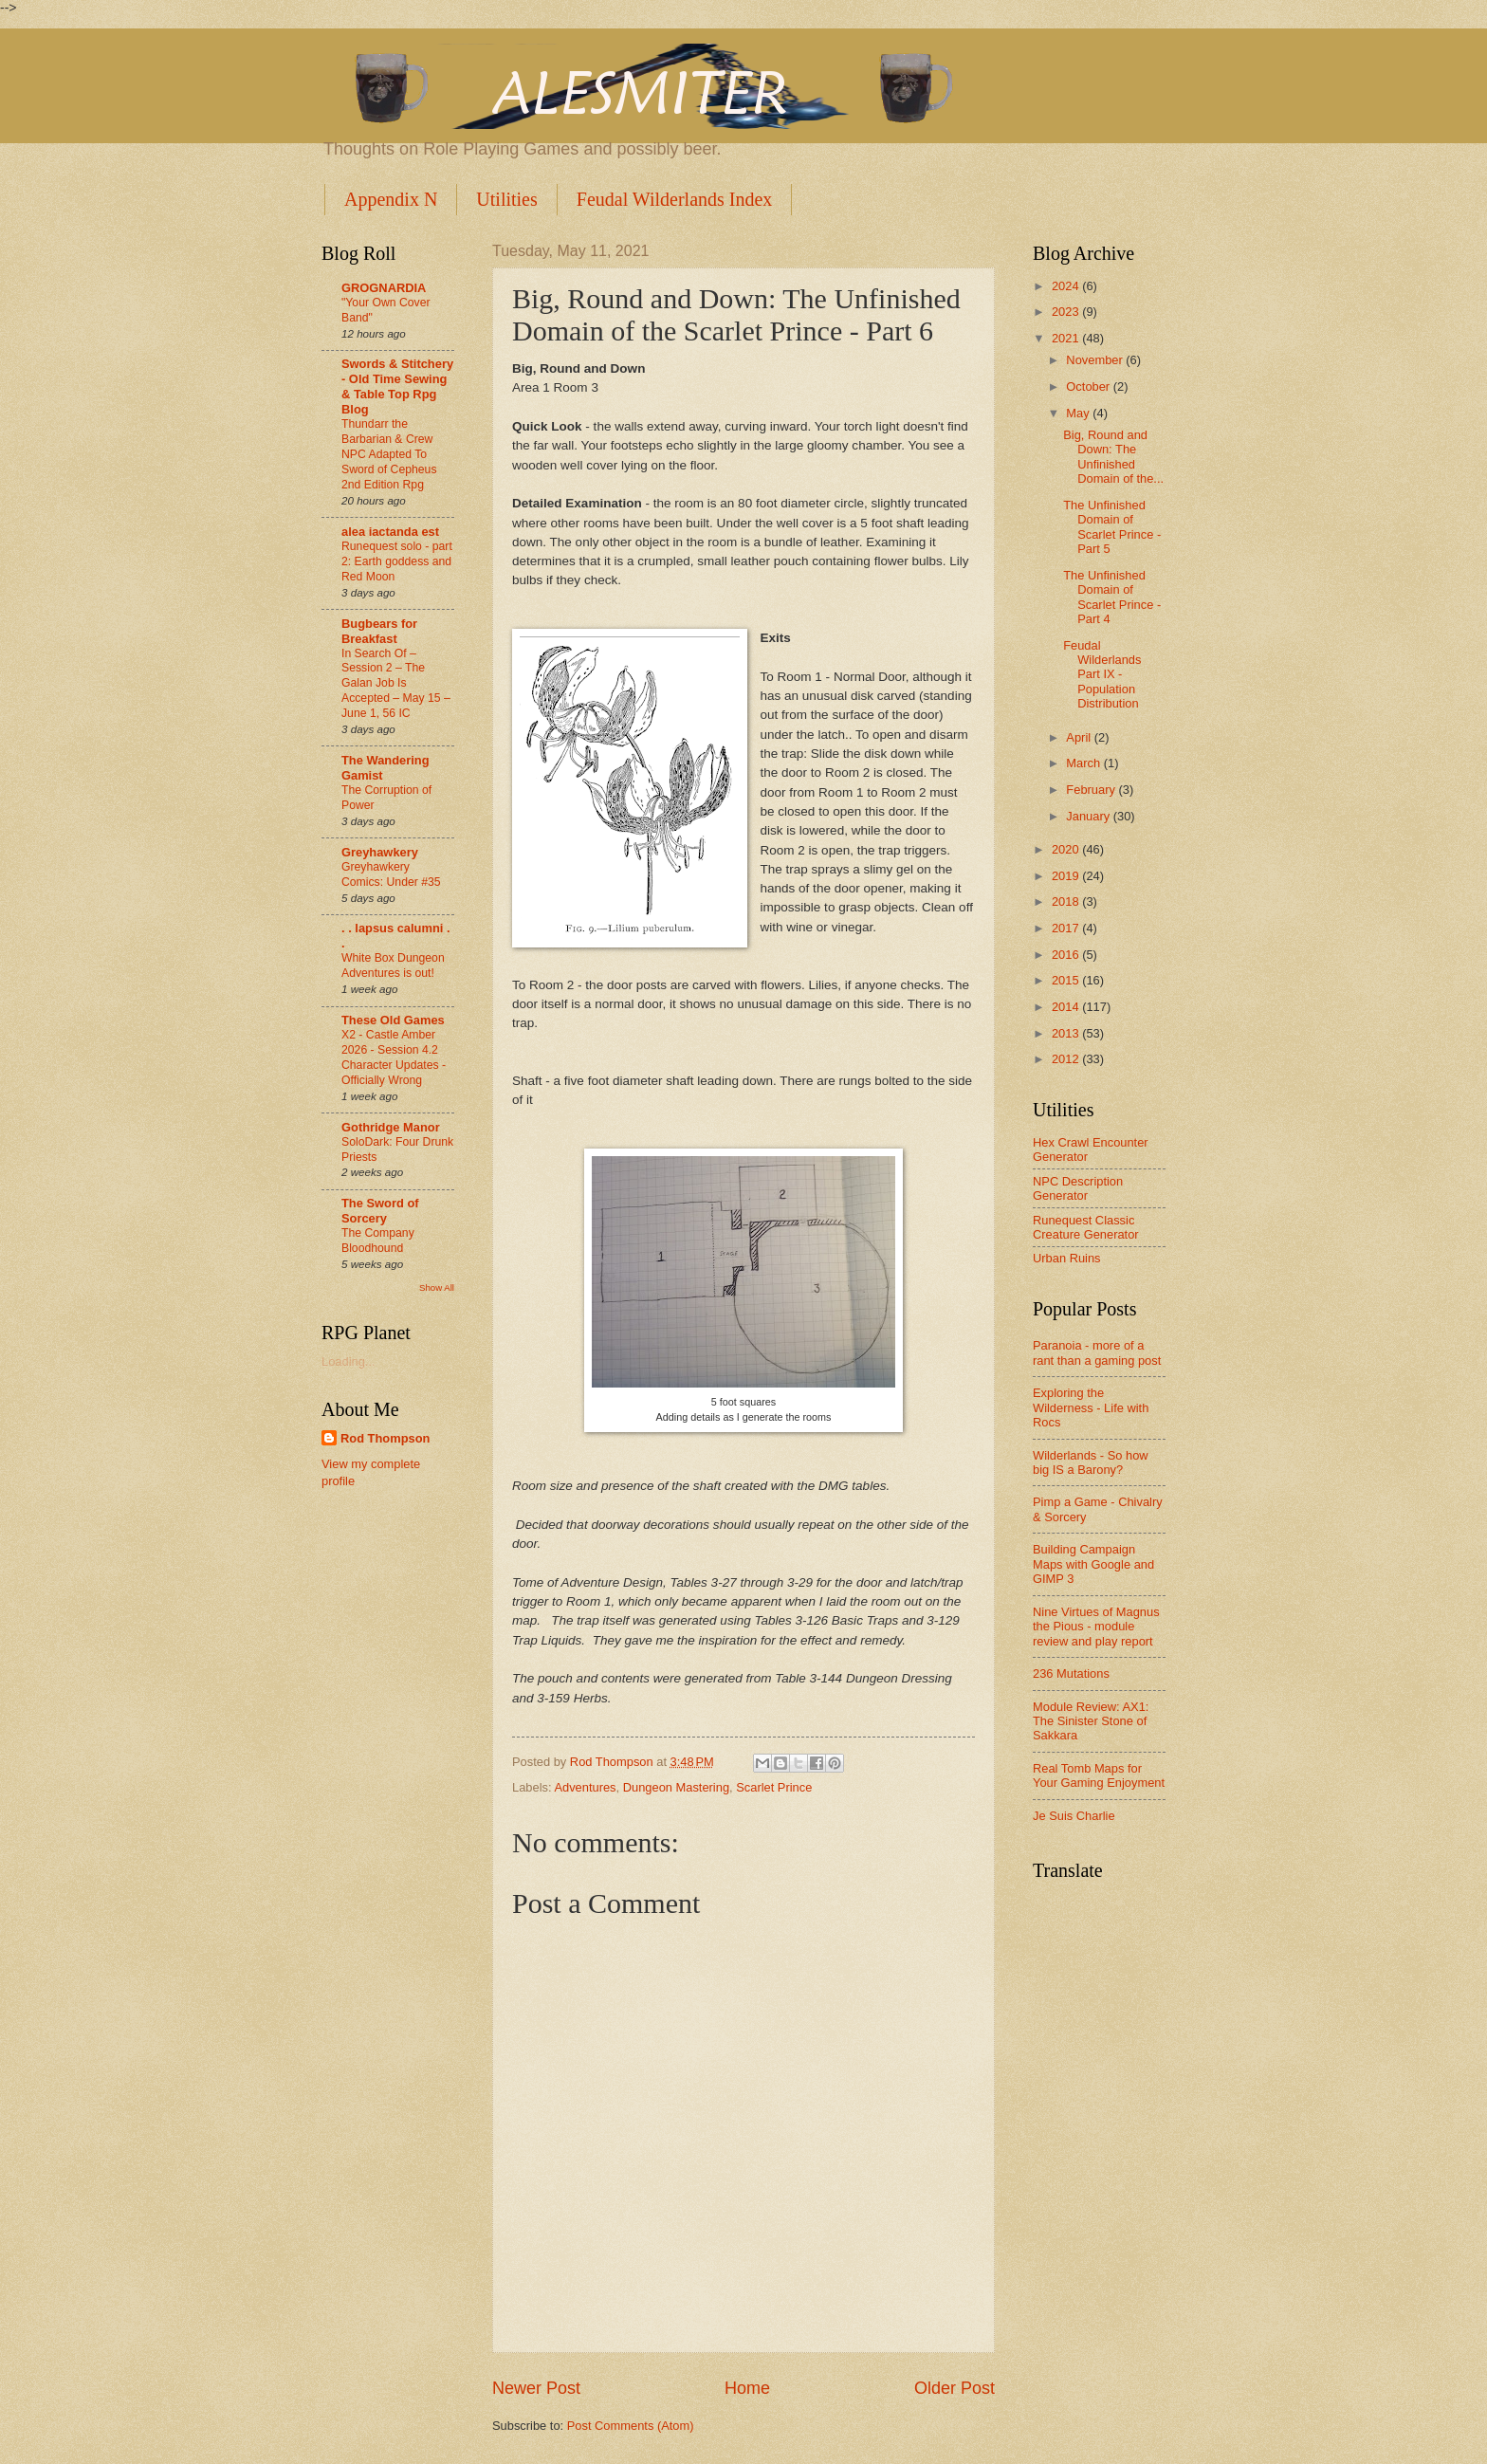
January (1089, 816)
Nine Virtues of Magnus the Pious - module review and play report (1096, 1626)
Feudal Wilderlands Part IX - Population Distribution (1102, 674)
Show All (436, 1287)
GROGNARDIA (383, 288)
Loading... (348, 1361)
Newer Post (536, 2388)
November (1096, 360)
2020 (1067, 849)
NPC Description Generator (1078, 1188)
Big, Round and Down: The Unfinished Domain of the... (1113, 457)
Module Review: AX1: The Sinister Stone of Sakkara (1090, 1721)
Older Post (954, 2388)
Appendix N (390, 199)
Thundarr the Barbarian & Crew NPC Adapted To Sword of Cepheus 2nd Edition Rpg (389, 454)
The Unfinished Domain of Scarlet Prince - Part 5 (1112, 527)
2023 (1067, 311)
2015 (1067, 980)
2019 (1067, 876)
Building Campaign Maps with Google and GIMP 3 (1093, 1564)
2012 (1067, 1059)
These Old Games (393, 1020)
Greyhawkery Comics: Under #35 (391, 874)
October (1089, 386)
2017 (1067, 928)
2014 (1067, 1007)
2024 (1067, 286)
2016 (1067, 954)
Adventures (584, 1787)
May (1079, 413)
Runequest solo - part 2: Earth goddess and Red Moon (396, 561)
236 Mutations (1071, 1673)
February (1092, 789)
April (1079, 737)
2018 (1067, 901)
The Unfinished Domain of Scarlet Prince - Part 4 (1112, 597)
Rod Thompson (385, 1438)
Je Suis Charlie (1074, 1816)
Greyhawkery (379, 852)
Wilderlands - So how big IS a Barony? (1090, 1462)
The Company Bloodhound (377, 1240)
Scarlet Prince (774, 1787)
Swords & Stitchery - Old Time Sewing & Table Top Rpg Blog (397, 386)
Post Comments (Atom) (630, 2425)
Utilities (506, 199)
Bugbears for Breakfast (379, 631)
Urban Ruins (1067, 1258)
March (1084, 763)
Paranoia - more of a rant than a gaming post (1097, 1352)
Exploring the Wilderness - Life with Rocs (1090, 1407)
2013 (1067, 1033)
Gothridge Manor (390, 1127)
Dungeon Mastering (676, 1787)
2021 (1067, 338)
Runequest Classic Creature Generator (1086, 1227)
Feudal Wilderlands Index (675, 199)
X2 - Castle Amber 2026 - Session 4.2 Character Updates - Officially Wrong (393, 1057)
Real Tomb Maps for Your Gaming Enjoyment (1099, 1775)
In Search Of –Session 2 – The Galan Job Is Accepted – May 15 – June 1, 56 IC (395, 684)
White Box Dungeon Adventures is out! (393, 965)
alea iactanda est (390, 531)
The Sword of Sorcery (380, 1210)
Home (747, 2388)
